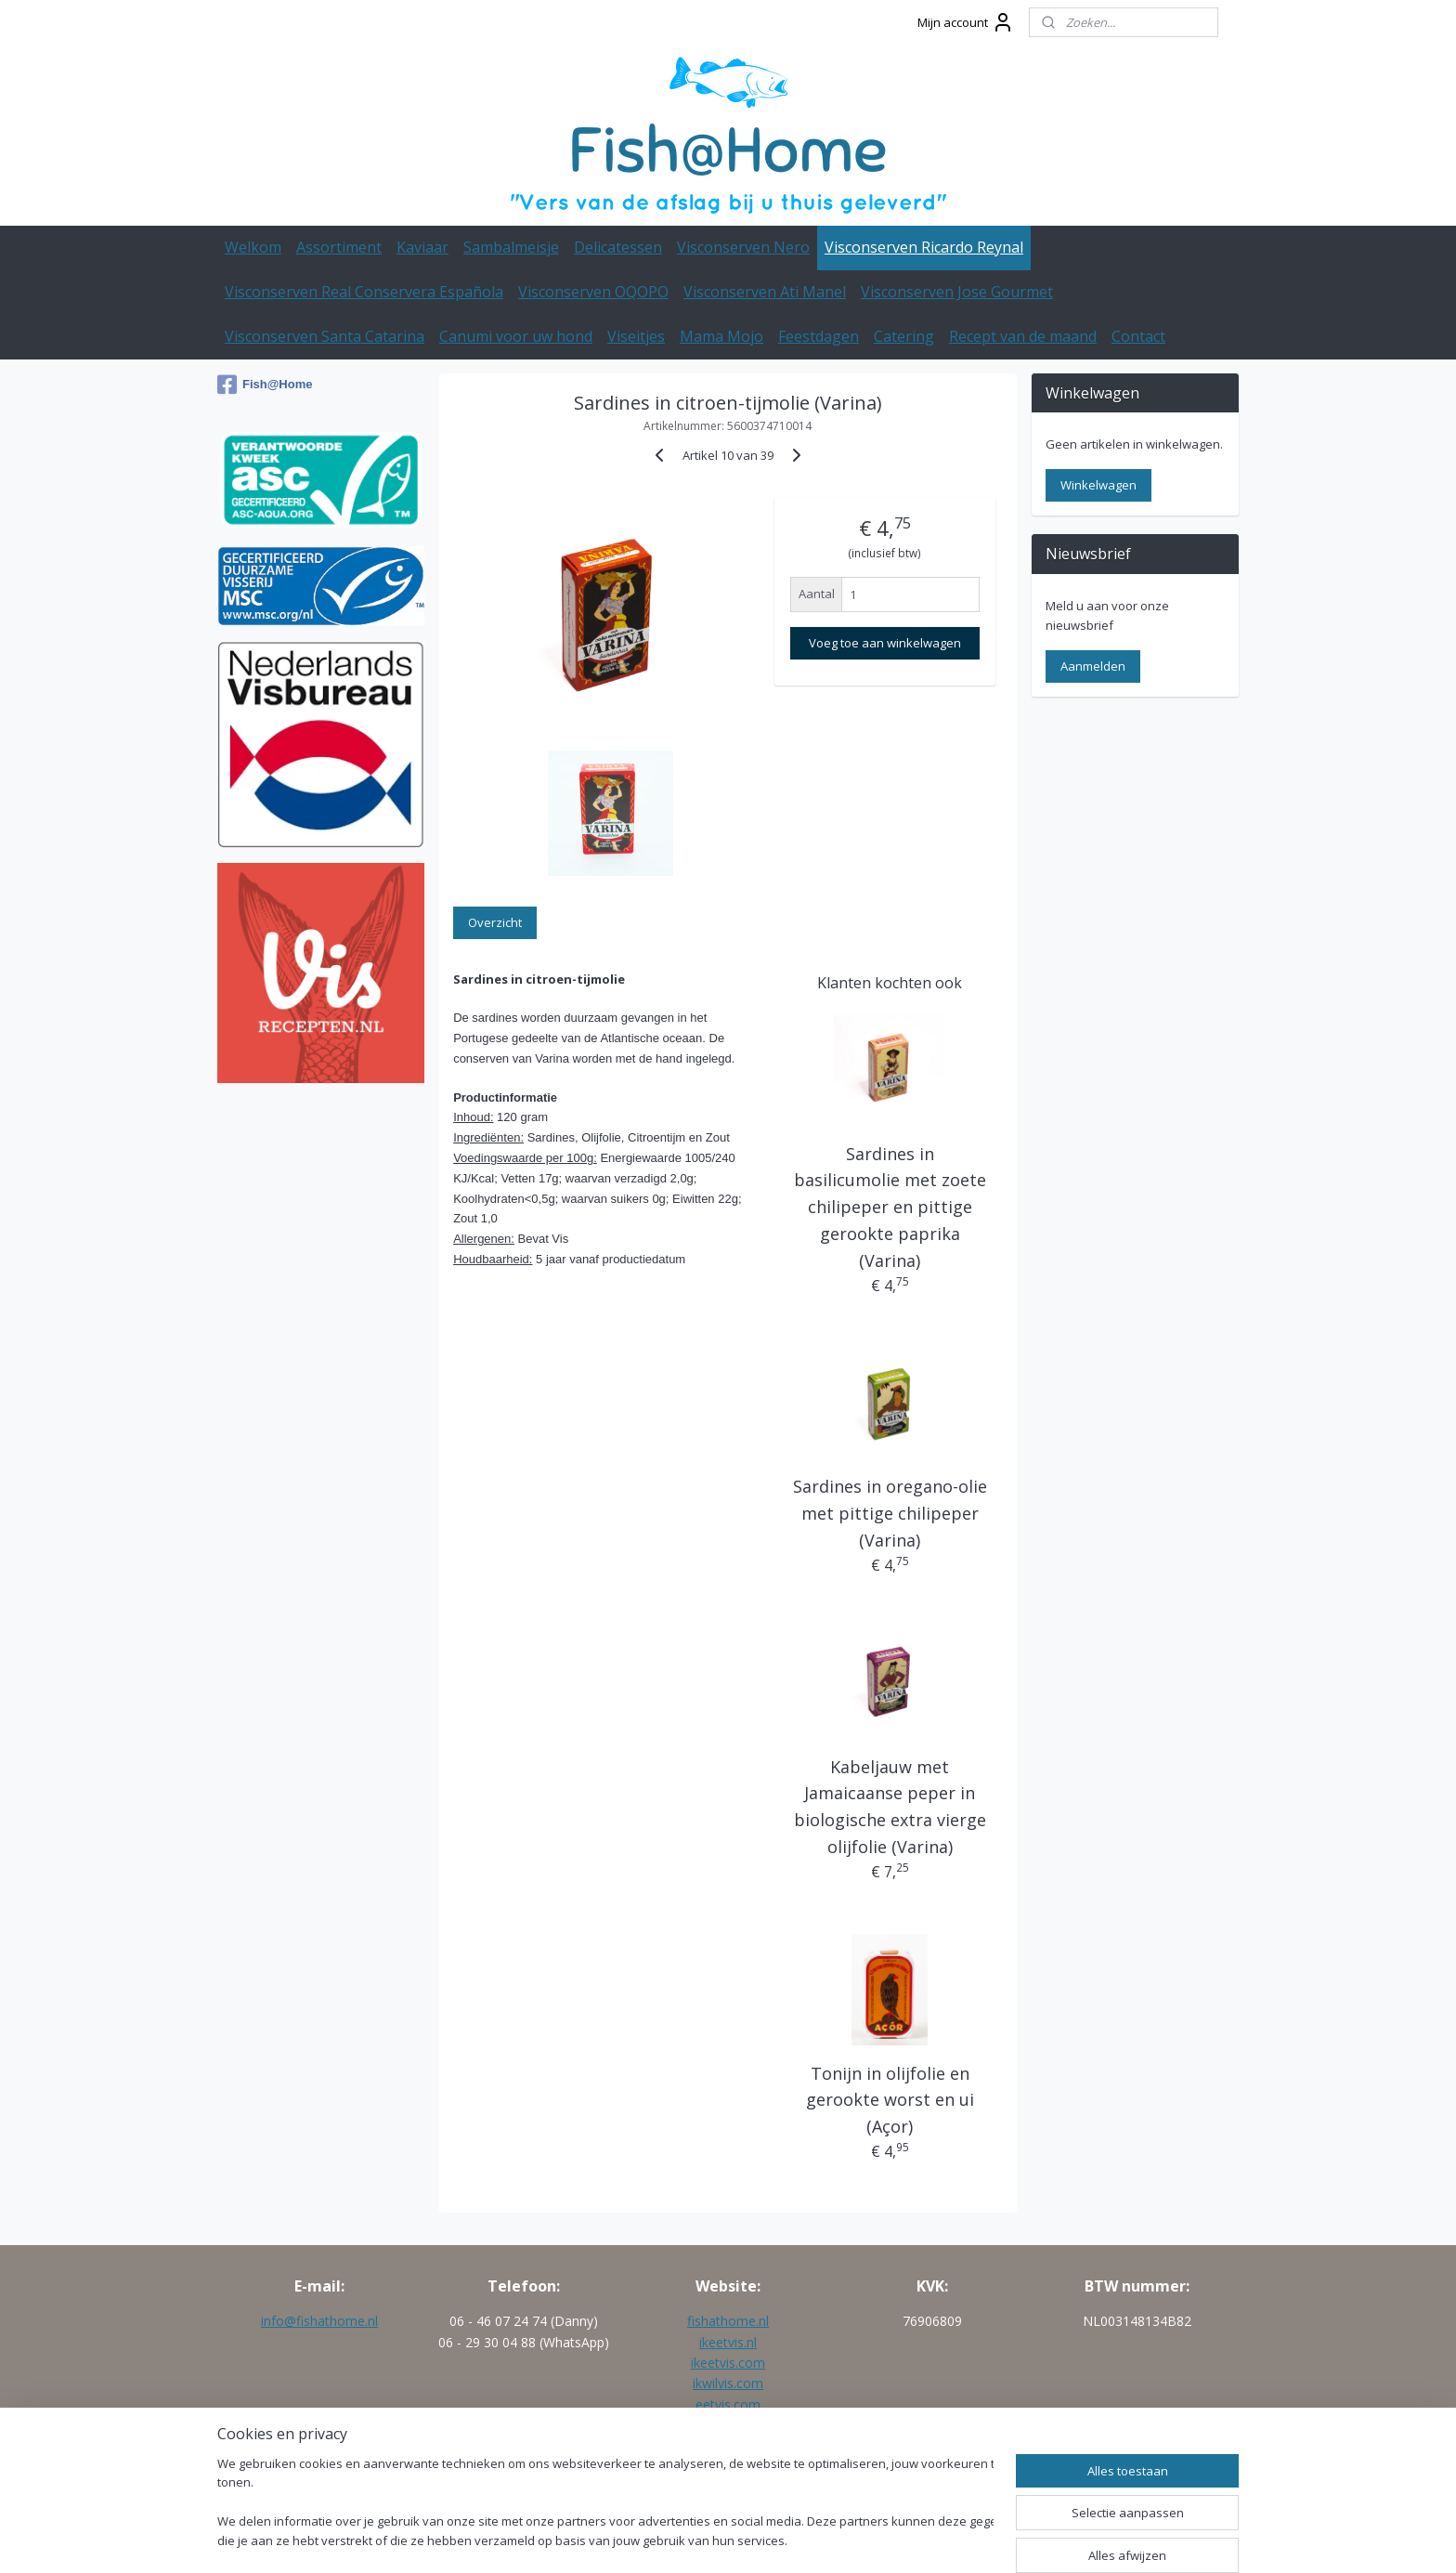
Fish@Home (265, 384)
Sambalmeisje (511, 247)
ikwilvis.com (728, 2383)
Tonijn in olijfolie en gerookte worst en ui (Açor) (890, 2100)
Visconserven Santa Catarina (324, 336)
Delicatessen (618, 247)
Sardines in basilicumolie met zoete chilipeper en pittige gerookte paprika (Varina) (890, 1207)
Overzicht (495, 922)
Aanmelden (1092, 666)
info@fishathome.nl (319, 2321)
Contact (1138, 336)
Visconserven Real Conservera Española (364, 291)
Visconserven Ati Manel (764, 291)
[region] (605, 2504)
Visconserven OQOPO (593, 291)
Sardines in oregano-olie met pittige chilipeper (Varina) (890, 1513)
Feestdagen (818, 336)
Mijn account (965, 22)
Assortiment (339, 247)
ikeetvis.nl (728, 2342)
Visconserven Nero (743, 247)
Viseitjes (636, 336)
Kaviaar (422, 247)
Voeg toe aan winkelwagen (885, 642)
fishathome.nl (728, 2321)
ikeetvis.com (728, 2362)
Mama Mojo (721, 336)
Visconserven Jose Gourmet (957, 291)
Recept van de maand (1023, 336)
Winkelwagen (1098, 485)
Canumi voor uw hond (515, 336)
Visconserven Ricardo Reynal (924, 247)
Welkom (253, 247)
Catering (904, 336)
